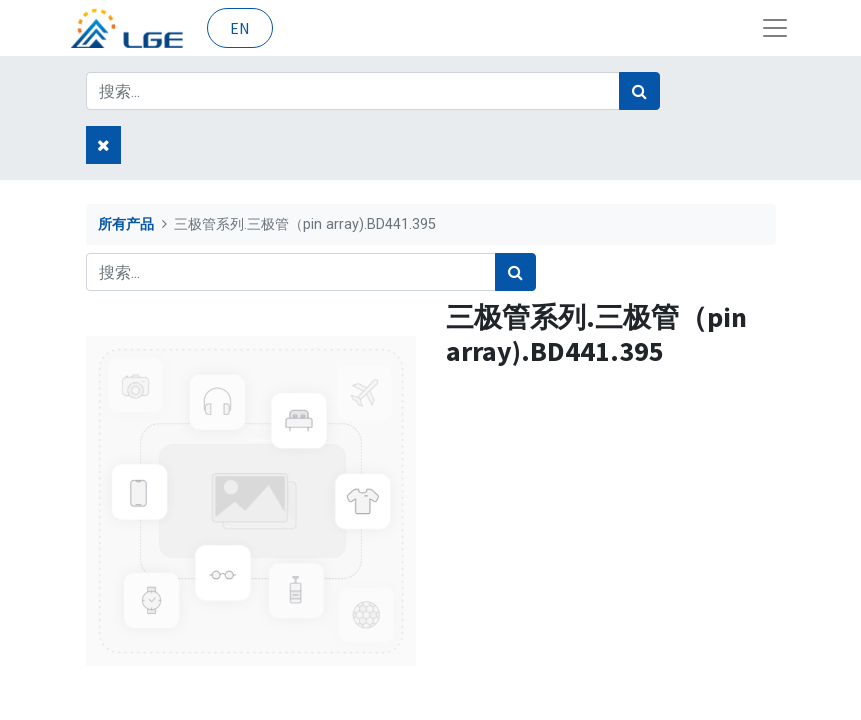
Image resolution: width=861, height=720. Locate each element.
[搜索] (639, 91)
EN (240, 28)
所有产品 (126, 224)
